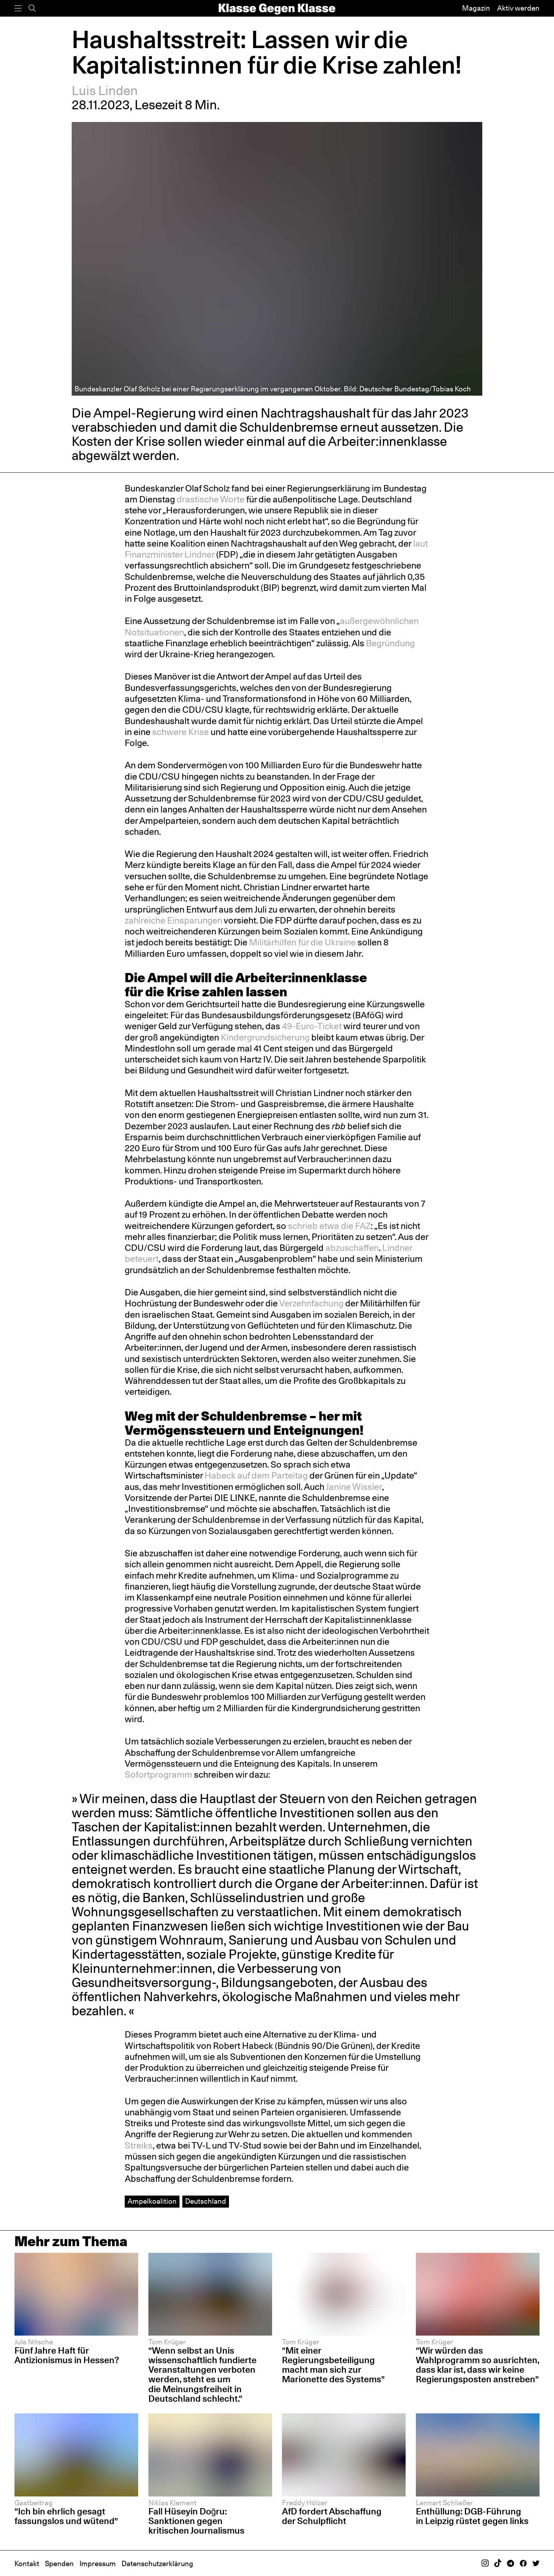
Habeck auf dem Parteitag (256, 1475)
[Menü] (18, 8)
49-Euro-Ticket (312, 1026)
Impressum (97, 2563)
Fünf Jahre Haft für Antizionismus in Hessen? (66, 2355)
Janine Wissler (354, 1486)
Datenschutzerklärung (157, 2563)
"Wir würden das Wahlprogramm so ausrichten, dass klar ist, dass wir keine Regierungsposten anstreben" (477, 2364)
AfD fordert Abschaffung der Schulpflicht (332, 2516)
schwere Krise (180, 732)
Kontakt (26, 2563)
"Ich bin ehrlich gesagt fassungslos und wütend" (66, 2516)
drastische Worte (210, 499)
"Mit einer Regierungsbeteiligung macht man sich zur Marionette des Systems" (333, 2364)
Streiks (139, 2145)
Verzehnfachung (311, 1303)
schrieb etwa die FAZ (329, 1225)
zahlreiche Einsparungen (173, 920)
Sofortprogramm (159, 1774)
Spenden (59, 2563)
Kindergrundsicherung (265, 1037)
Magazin (476, 8)
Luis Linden (105, 90)
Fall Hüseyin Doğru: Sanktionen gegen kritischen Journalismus (196, 2521)
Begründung (390, 643)
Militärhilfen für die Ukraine (302, 942)
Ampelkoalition (152, 2201)
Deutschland (205, 2201)
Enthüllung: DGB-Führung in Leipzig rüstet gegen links (472, 2516)
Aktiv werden (518, 8)
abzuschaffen (352, 1247)
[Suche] (32, 8)
